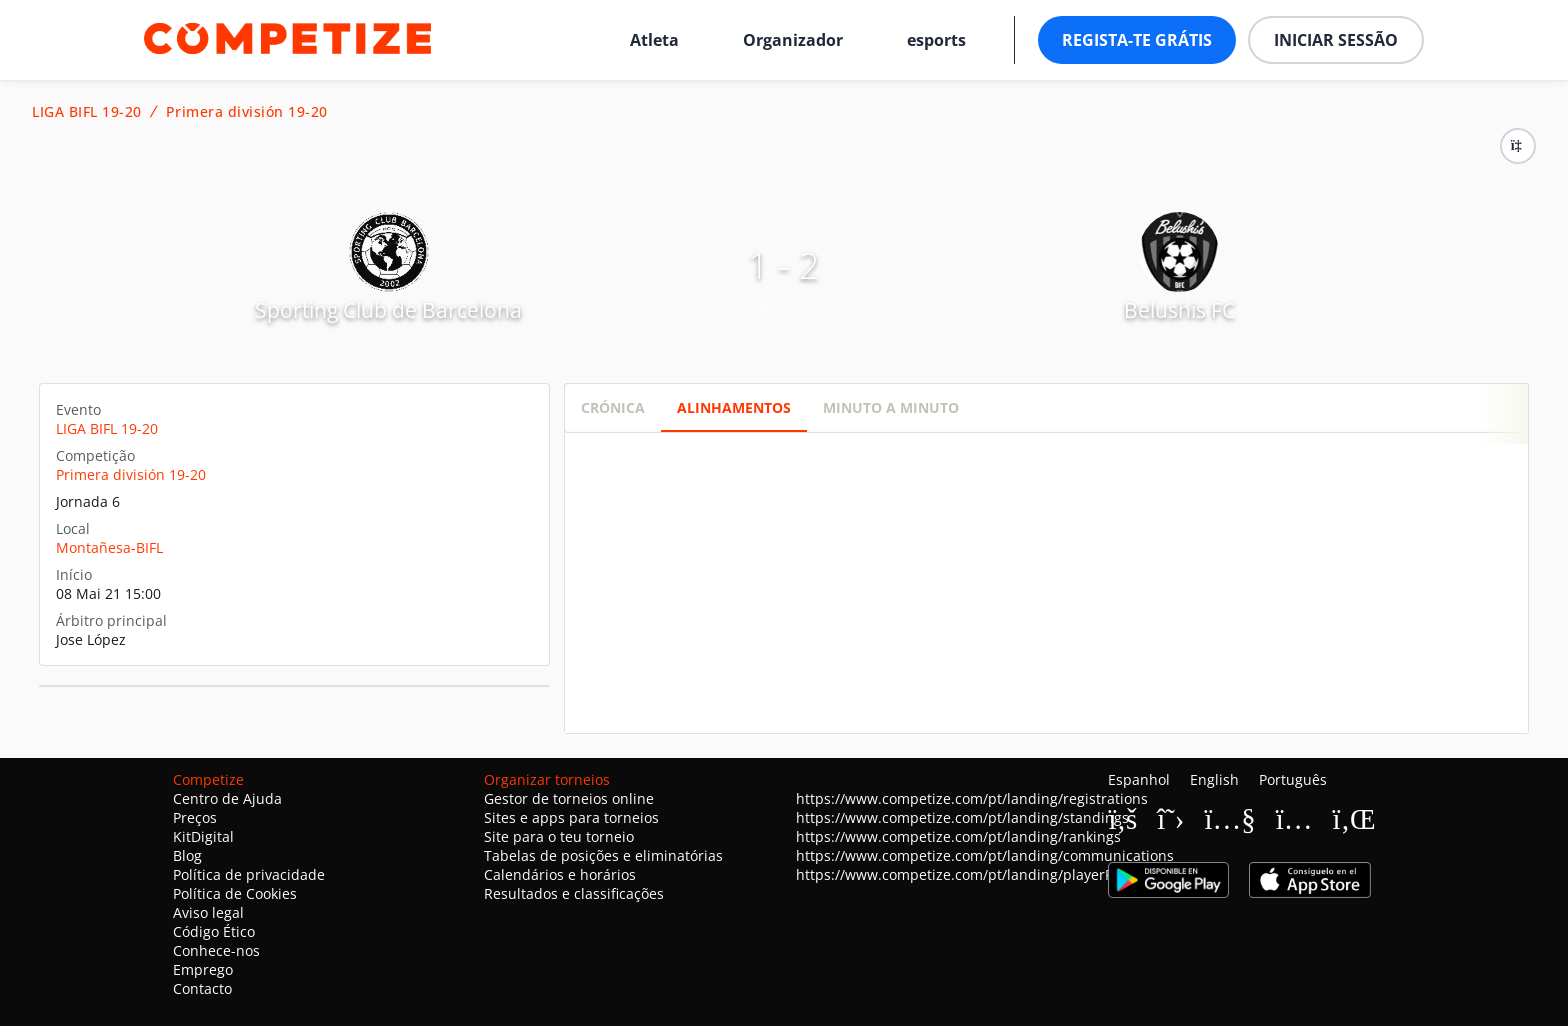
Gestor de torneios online (569, 798)
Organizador (793, 40)
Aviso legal (208, 912)
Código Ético (214, 931)
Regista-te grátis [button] (1137, 40)
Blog (187, 855)
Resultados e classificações (574, 893)
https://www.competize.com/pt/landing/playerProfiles (975, 874)
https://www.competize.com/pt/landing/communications (985, 855)
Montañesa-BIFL (109, 547)
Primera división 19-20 (247, 112)
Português (1293, 779)
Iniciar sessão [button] (1336, 40)
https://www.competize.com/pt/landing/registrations (972, 798)
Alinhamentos (734, 407)
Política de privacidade (249, 874)
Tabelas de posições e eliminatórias (603, 855)
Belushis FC (1179, 310)
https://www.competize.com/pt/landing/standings (962, 817)
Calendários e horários (560, 874)
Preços (195, 817)
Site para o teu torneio (559, 836)
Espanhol (1139, 779)
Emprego (203, 969)
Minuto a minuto (891, 407)
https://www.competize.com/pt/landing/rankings (958, 836)
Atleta (654, 40)
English (1214, 779)
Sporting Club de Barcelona (388, 310)
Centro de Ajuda (227, 798)
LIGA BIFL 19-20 (87, 112)
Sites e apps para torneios (571, 817)
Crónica (613, 407)
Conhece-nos (216, 950)
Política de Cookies (235, 893)
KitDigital (203, 836)
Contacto (202, 988)
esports (936, 40)
